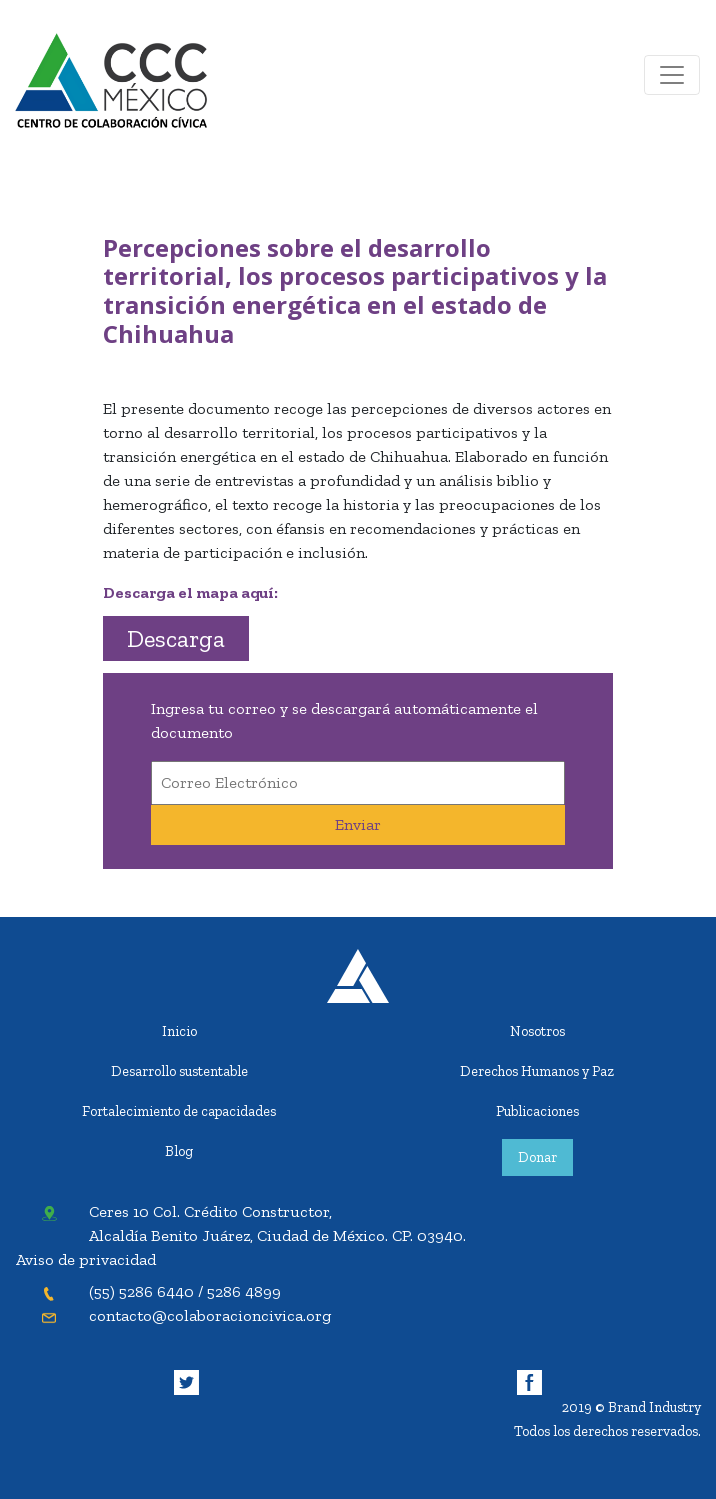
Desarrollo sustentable (179, 1071)
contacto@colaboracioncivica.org (210, 1315)
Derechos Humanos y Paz (537, 1071)
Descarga (176, 638)
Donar (537, 1157)
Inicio (179, 1031)
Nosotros (537, 1031)
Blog (179, 1151)
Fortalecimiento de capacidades (179, 1111)
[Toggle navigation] (672, 75)
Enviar (358, 824)
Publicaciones (537, 1111)
